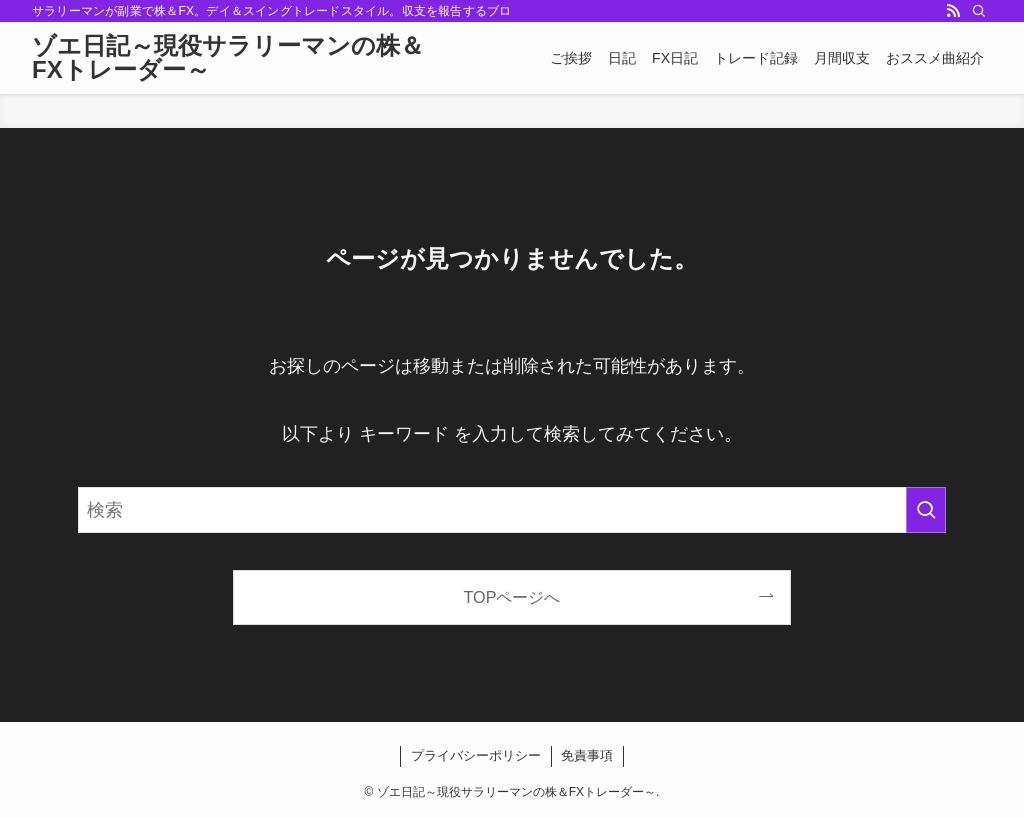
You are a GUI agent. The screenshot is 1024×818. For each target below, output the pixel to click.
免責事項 (587, 755)
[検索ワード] (512, 510)
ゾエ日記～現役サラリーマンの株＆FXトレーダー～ (228, 58)
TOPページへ (512, 597)
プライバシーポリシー (476, 755)
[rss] (953, 11)
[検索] (979, 11)
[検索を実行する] (926, 510)
